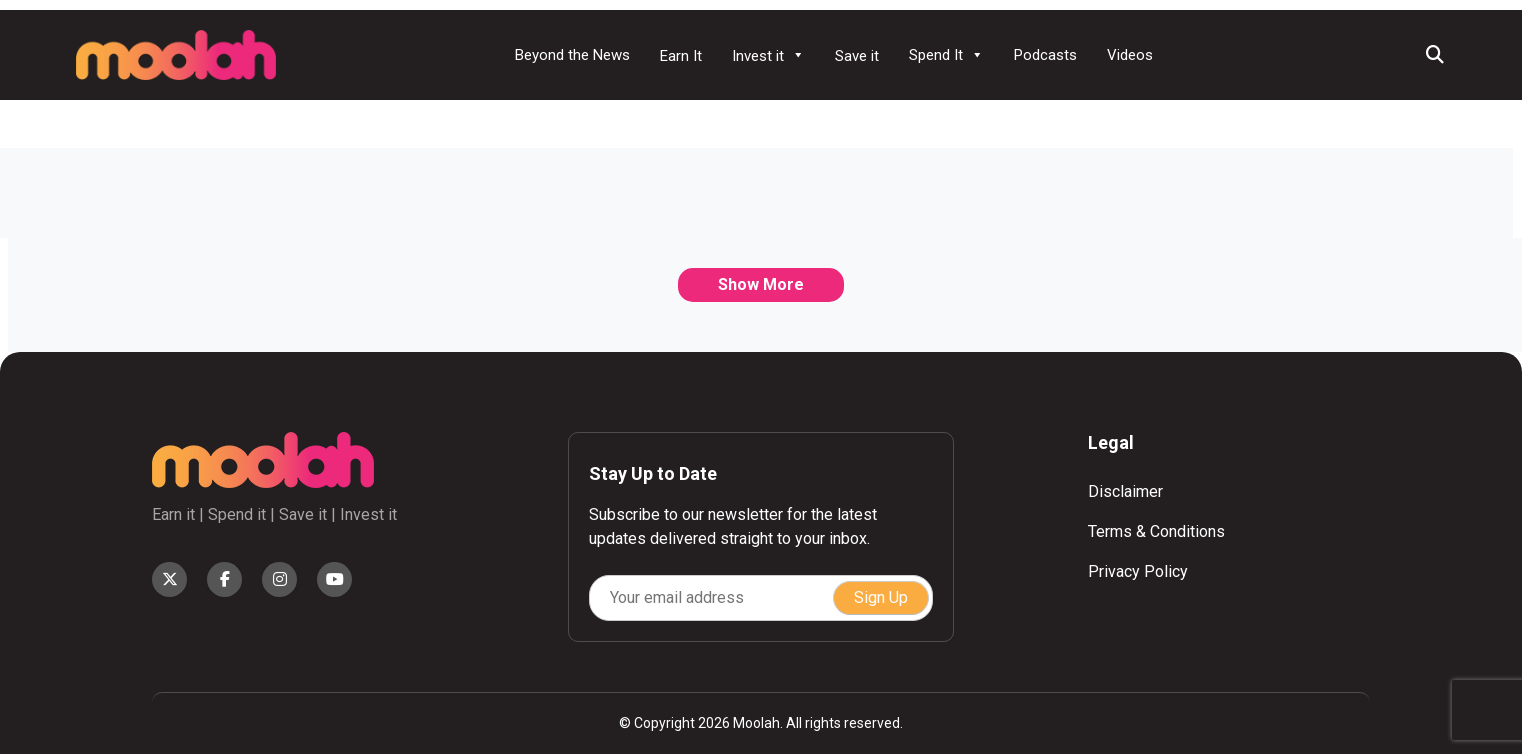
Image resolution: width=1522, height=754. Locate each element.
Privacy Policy (1138, 571)
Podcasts (1045, 55)
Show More (761, 284)
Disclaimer (1125, 491)
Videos (1130, 55)
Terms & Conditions (1156, 531)
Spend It (946, 55)
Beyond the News (572, 55)
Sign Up (881, 597)
